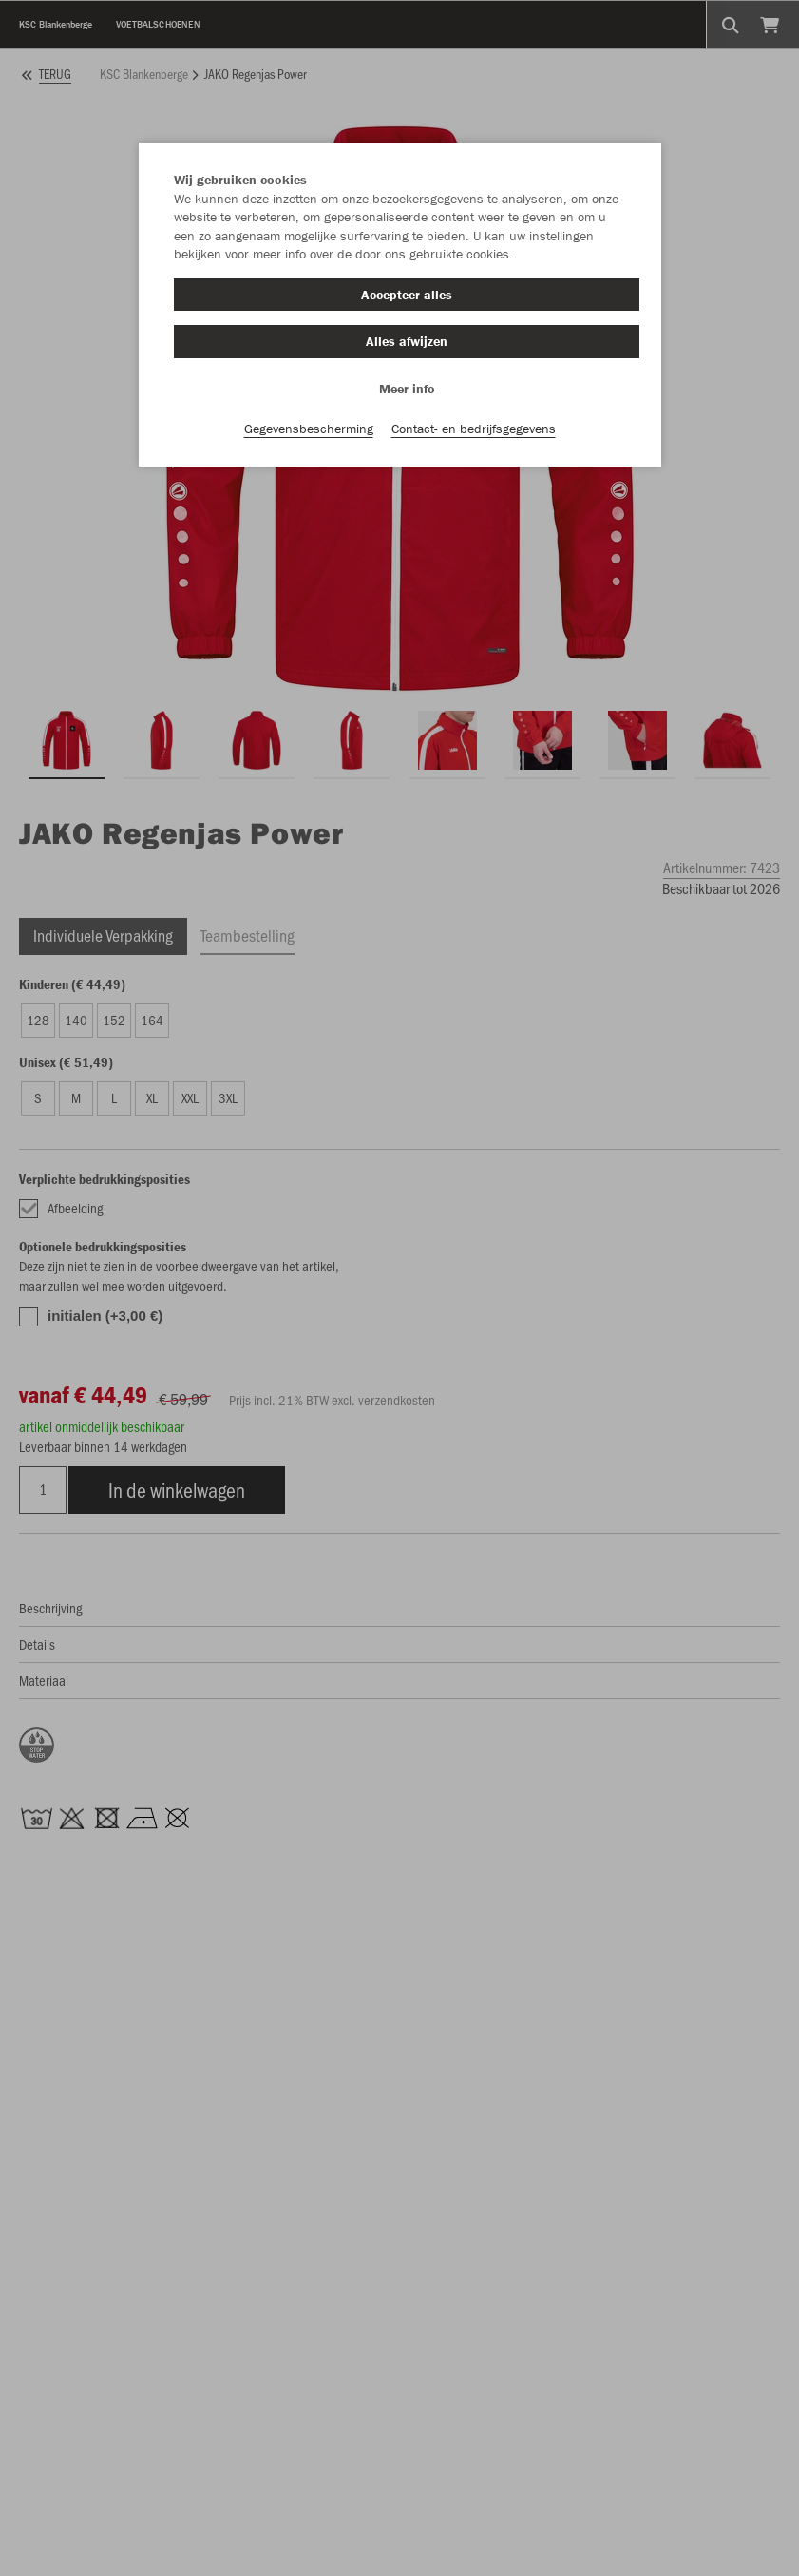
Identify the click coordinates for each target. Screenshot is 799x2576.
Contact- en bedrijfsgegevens (473, 428)
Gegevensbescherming (308, 428)
